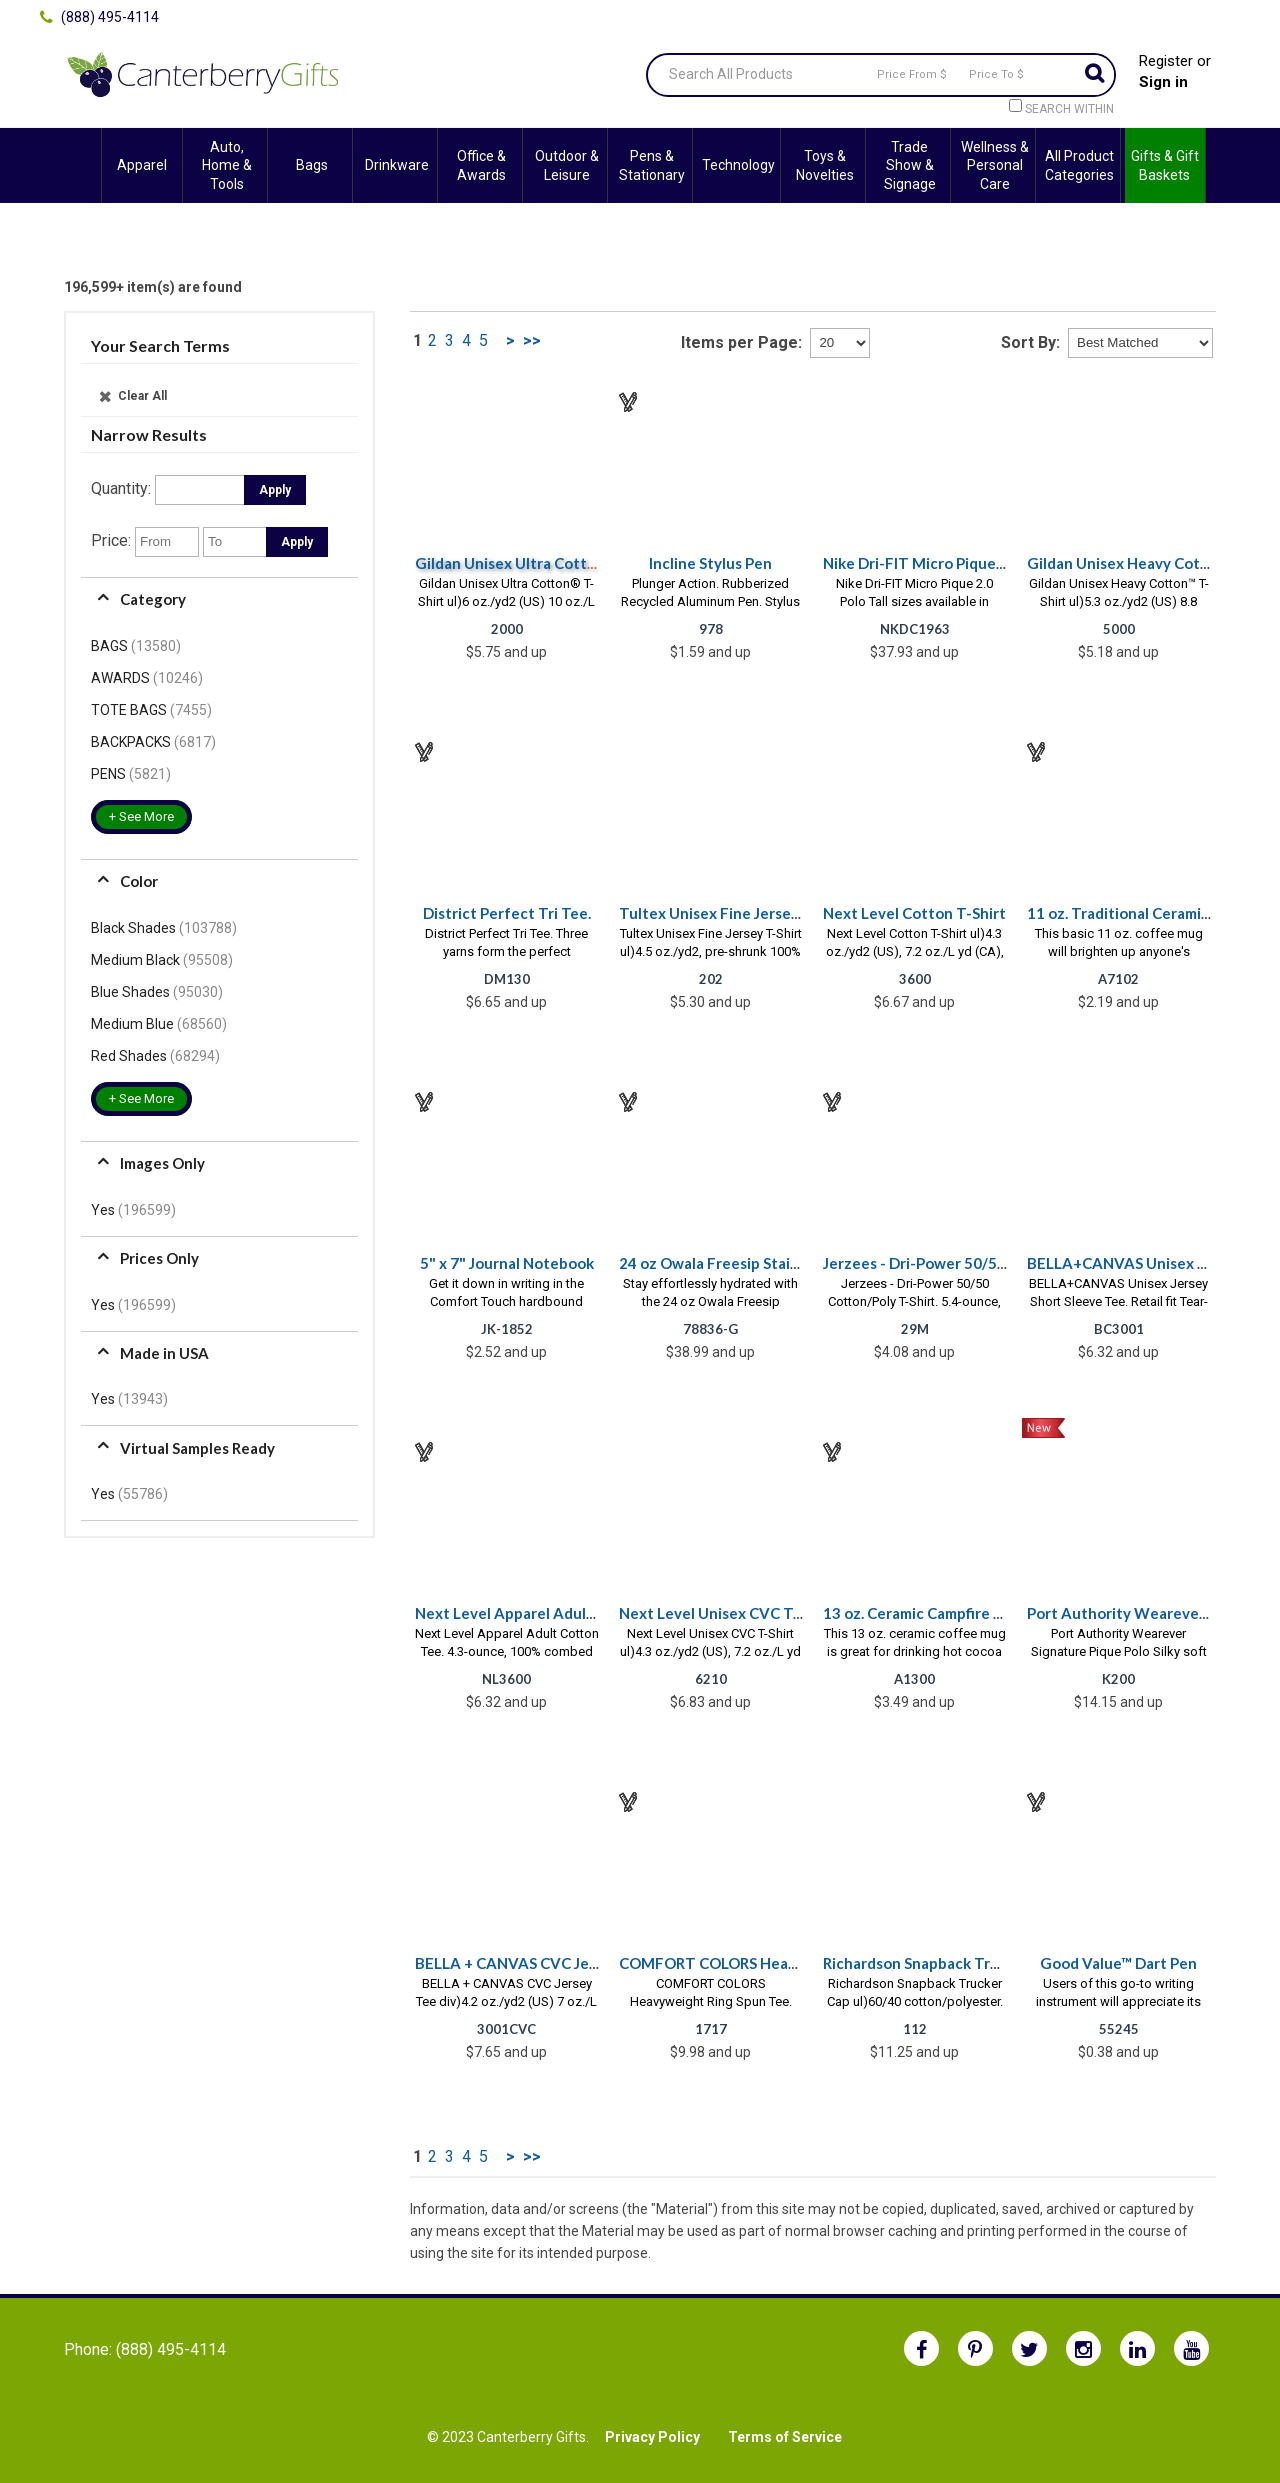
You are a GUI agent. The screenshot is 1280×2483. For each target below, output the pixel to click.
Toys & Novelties (825, 165)
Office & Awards (481, 165)
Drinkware (397, 165)
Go (1094, 75)
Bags (312, 165)
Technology (738, 165)
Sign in (1163, 82)
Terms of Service (785, 2437)
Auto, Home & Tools (227, 165)
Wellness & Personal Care (995, 165)
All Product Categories (1079, 165)
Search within (1069, 109)
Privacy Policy (652, 2437)
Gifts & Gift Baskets (1165, 165)
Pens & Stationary (652, 165)
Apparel (142, 165)
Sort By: (1030, 342)
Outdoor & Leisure (567, 165)
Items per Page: (741, 342)
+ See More (141, 816)
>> (532, 340)
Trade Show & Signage (910, 165)
